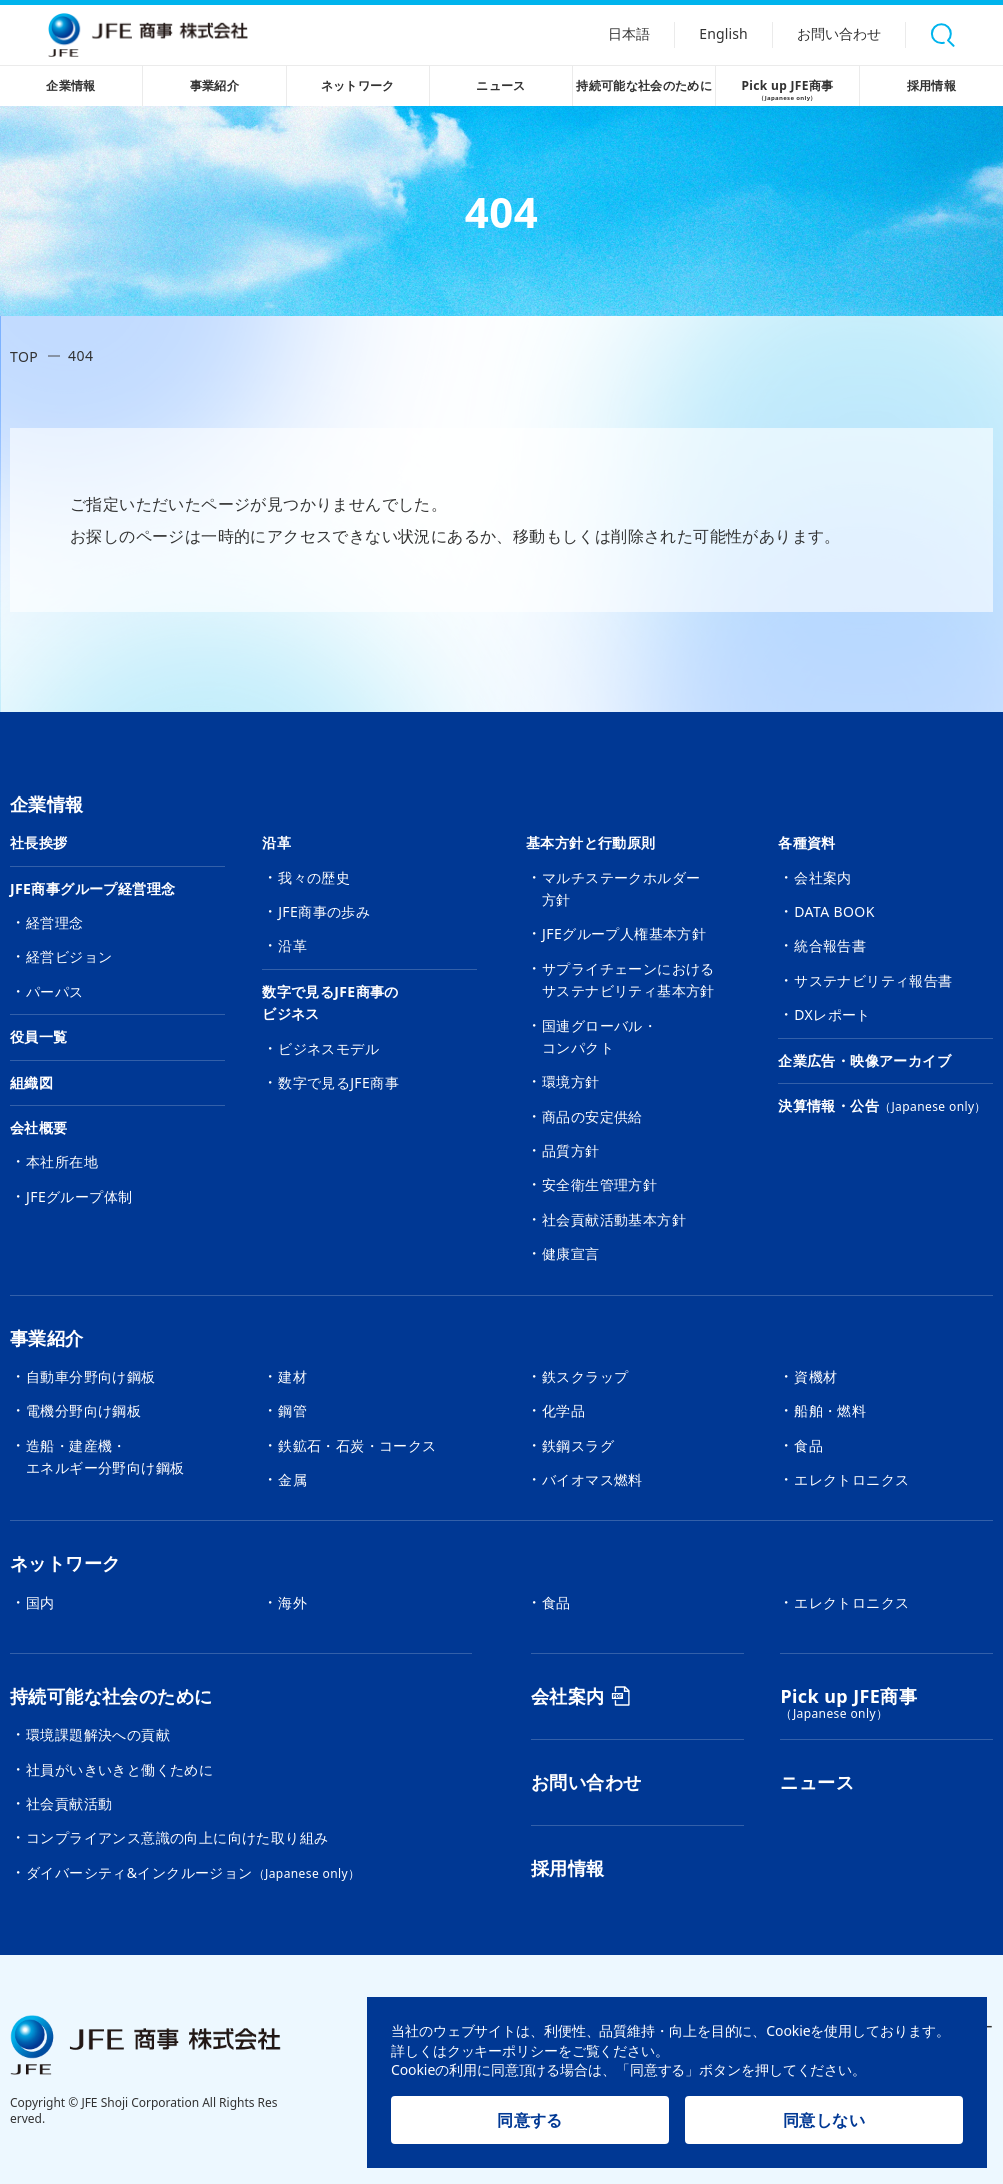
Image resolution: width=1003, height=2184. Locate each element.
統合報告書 (830, 945)
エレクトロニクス (851, 1479)
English (721, 35)
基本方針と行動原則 (591, 842)
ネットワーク (358, 85)
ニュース (501, 85)
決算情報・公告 (882, 1105)
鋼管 (292, 1410)
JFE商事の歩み (324, 911)
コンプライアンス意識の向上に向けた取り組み (177, 1837)
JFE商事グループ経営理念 (92, 888)
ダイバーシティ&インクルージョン (193, 1872)
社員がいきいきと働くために (119, 1769)
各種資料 (807, 842)
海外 (292, 1602)
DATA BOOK (834, 911)
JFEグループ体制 (79, 1196)
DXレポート (832, 1014)
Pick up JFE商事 (787, 91)
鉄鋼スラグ (578, 1445)
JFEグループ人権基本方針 (624, 933)
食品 (808, 1445)
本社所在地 (62, 1161)
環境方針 (571, 1081)
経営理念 (55, 922)
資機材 (815, 1376)
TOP (24, 356)
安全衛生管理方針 (599, 1184)
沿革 (276, 842)
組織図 (31, 1082)
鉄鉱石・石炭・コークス (357, 1445)
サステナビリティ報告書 (873, 980)
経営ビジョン (69, 956)
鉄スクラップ (585, 1376)
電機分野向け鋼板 (83, 1410)
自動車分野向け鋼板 (91, 1376)
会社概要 (39, 1127)
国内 (40, 1602)
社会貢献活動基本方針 (614, 1219)
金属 (292, 1479)
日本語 (624, 35)
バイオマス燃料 (592, 1479)
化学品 (563, 1410)
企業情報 (71, 85)
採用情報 (932, 85)
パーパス (55, 991)
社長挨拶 (39, 842)
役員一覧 (39, 1036)
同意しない (824, 2120)
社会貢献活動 (69, 1803)
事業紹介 (215, 85)
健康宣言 (571, 1253)
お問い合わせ (838, 35)
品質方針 (571, 1150)
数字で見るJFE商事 (338, 1082)
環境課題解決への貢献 (98, 1734)
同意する (530, 2120)
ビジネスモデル (328, 1048)
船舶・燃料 (830, 1410)
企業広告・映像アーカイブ (864, 1060)
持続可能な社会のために (644, 85)
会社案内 (823, 877)
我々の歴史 (314, 877)
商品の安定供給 (592, 1116)
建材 (292, 1376)
